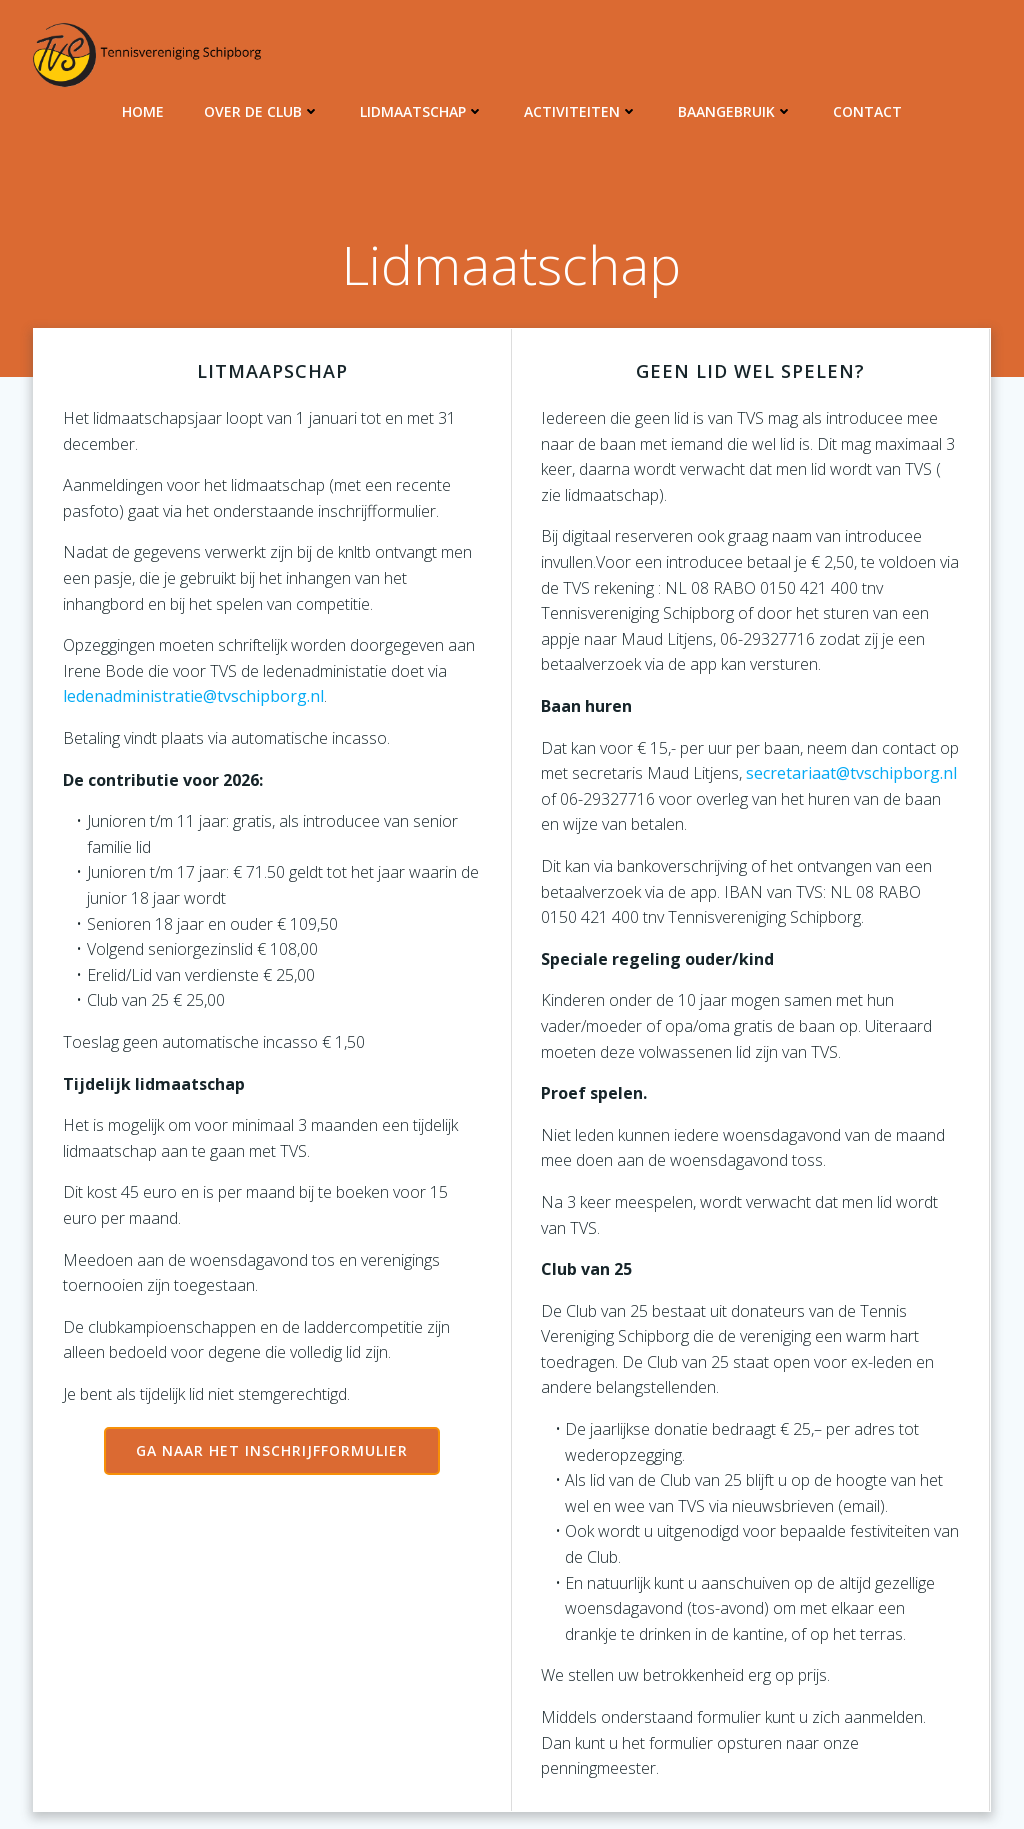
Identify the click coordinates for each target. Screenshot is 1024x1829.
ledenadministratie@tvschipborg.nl (192, 697)
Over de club (262, 110)
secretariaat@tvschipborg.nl (852, 774)
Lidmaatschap (422, 110)
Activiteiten (581, 110)
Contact (867, 110)
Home (143, 110)
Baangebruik (735, 110)
